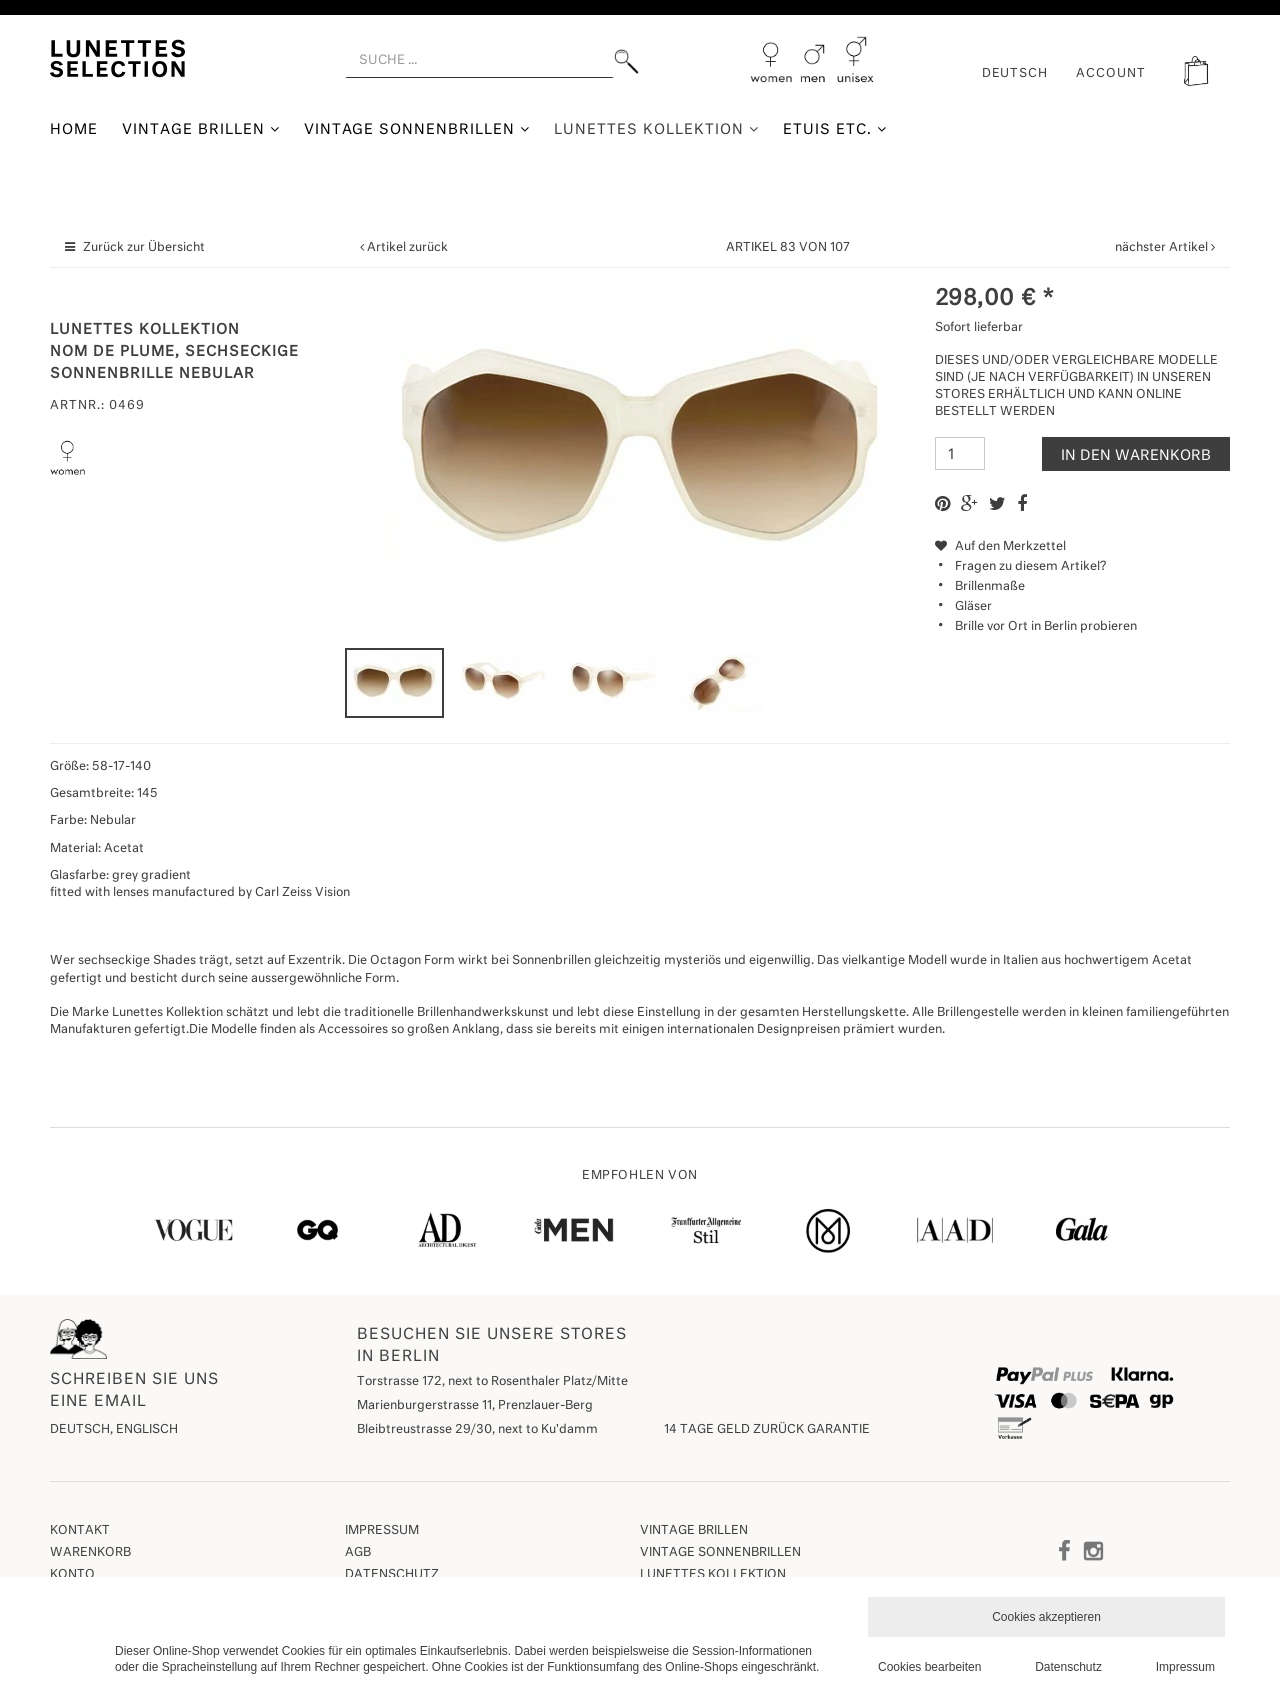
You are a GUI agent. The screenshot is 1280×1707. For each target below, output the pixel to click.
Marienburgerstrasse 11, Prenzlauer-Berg (475, 1406)
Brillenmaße (990, 587)
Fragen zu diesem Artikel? (1020, 567)
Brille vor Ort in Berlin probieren (1046, 627)
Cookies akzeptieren (1046, 1617)
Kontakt (80, 1531)
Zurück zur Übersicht (144, 248)
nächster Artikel (1163, 248)
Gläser (973, 607)
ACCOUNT (1111, 74)
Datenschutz (392, 1575)
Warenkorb (90, 1553)
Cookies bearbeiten (929, 1667)
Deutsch (1015, 74)
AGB (358, 1553)
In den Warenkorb (1136, 456)
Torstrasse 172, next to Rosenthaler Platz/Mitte (492, 1382)
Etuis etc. (835, 129)
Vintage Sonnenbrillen (417, 129)
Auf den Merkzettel (1000, 547)
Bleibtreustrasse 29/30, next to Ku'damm (477, 1430)
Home (74, 130)
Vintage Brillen (201, 129)
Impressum (382, 1531)
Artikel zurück (407, 248)
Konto (72, 1575)
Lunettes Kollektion (656, 129)
